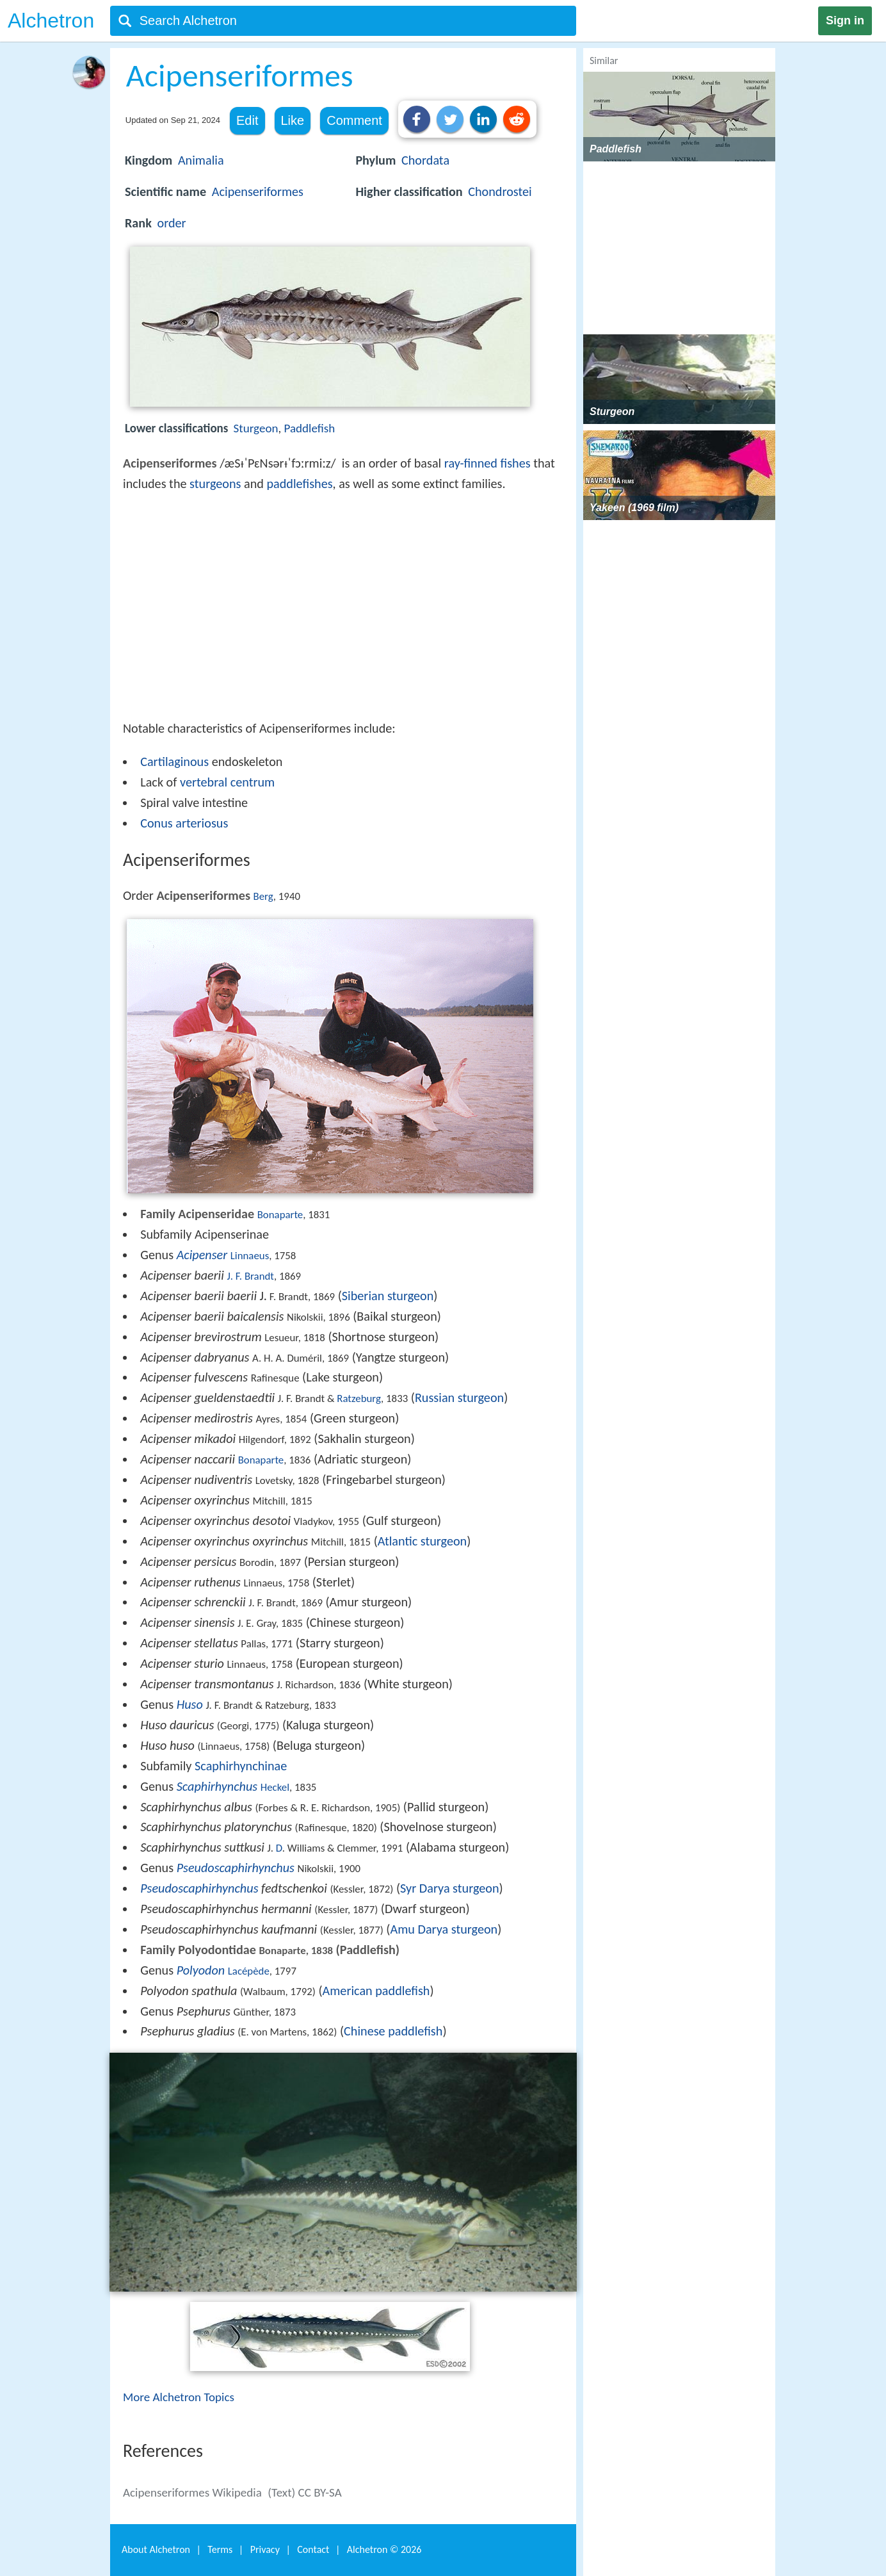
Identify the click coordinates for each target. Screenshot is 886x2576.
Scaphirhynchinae (241, 1765)
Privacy (265, 2549)
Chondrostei (499, 191)
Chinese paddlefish (393, 2031)
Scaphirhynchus (217, 1786)
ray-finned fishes (487, 463)
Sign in (845, 20)
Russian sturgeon (459, 1397)
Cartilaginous (174, 761)
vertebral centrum (227, 782)
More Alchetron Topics (178, 2397)
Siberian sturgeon (388, 1295)
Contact (313, 2549)
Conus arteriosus (184, 823)
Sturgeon (256, 428)
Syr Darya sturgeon (449, 1888)
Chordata (425, 160)
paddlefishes (299, 483)
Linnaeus (249, 1255)
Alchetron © (384, 2549)
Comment (354, 120)
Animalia (201, 160)
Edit (247, 120)
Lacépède (249, 1971)
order (171, 223)
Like (293, 120)
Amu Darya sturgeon (443, 1929)
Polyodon (201, 1970)
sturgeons (215, 483)
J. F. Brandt (250, 1276)
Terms (219, 2549)
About (156, 2549)
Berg (263, 896)
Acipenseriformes (257, 191)
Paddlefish (309, 428)
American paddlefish (376, 1990)
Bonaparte (280, 1214)
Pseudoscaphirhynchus (235, 1867)
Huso (190, 1704)
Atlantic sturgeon (422, 1541)
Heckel (275, 1787)
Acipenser (202, 1254)
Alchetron (51, 20)
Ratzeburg (359, 1398)
